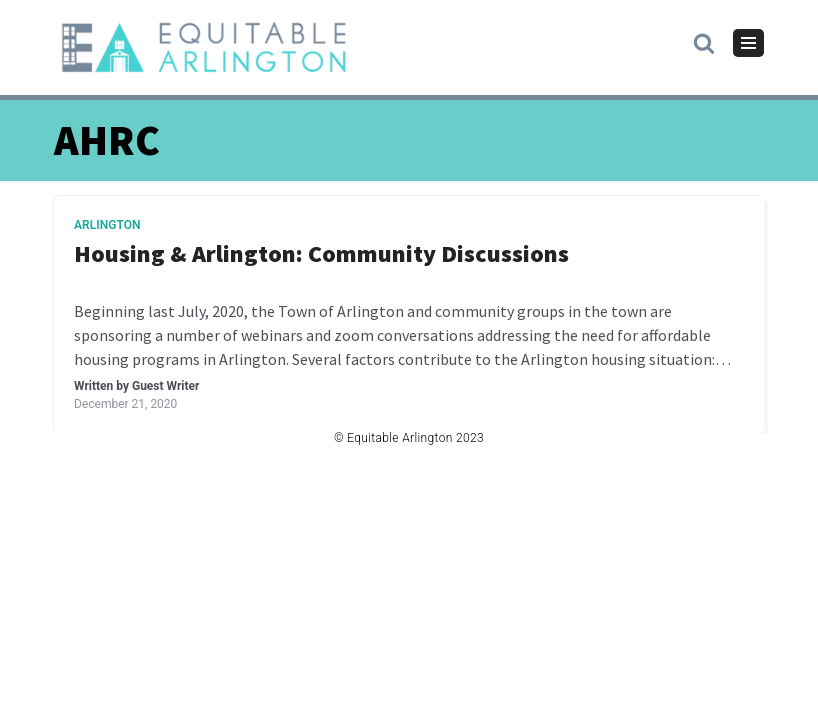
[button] (704, 42)
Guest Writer (165, 386)
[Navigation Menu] (748, 43)
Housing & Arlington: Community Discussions (321, 254)
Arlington (107, 225)
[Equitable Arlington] (204, 47)
